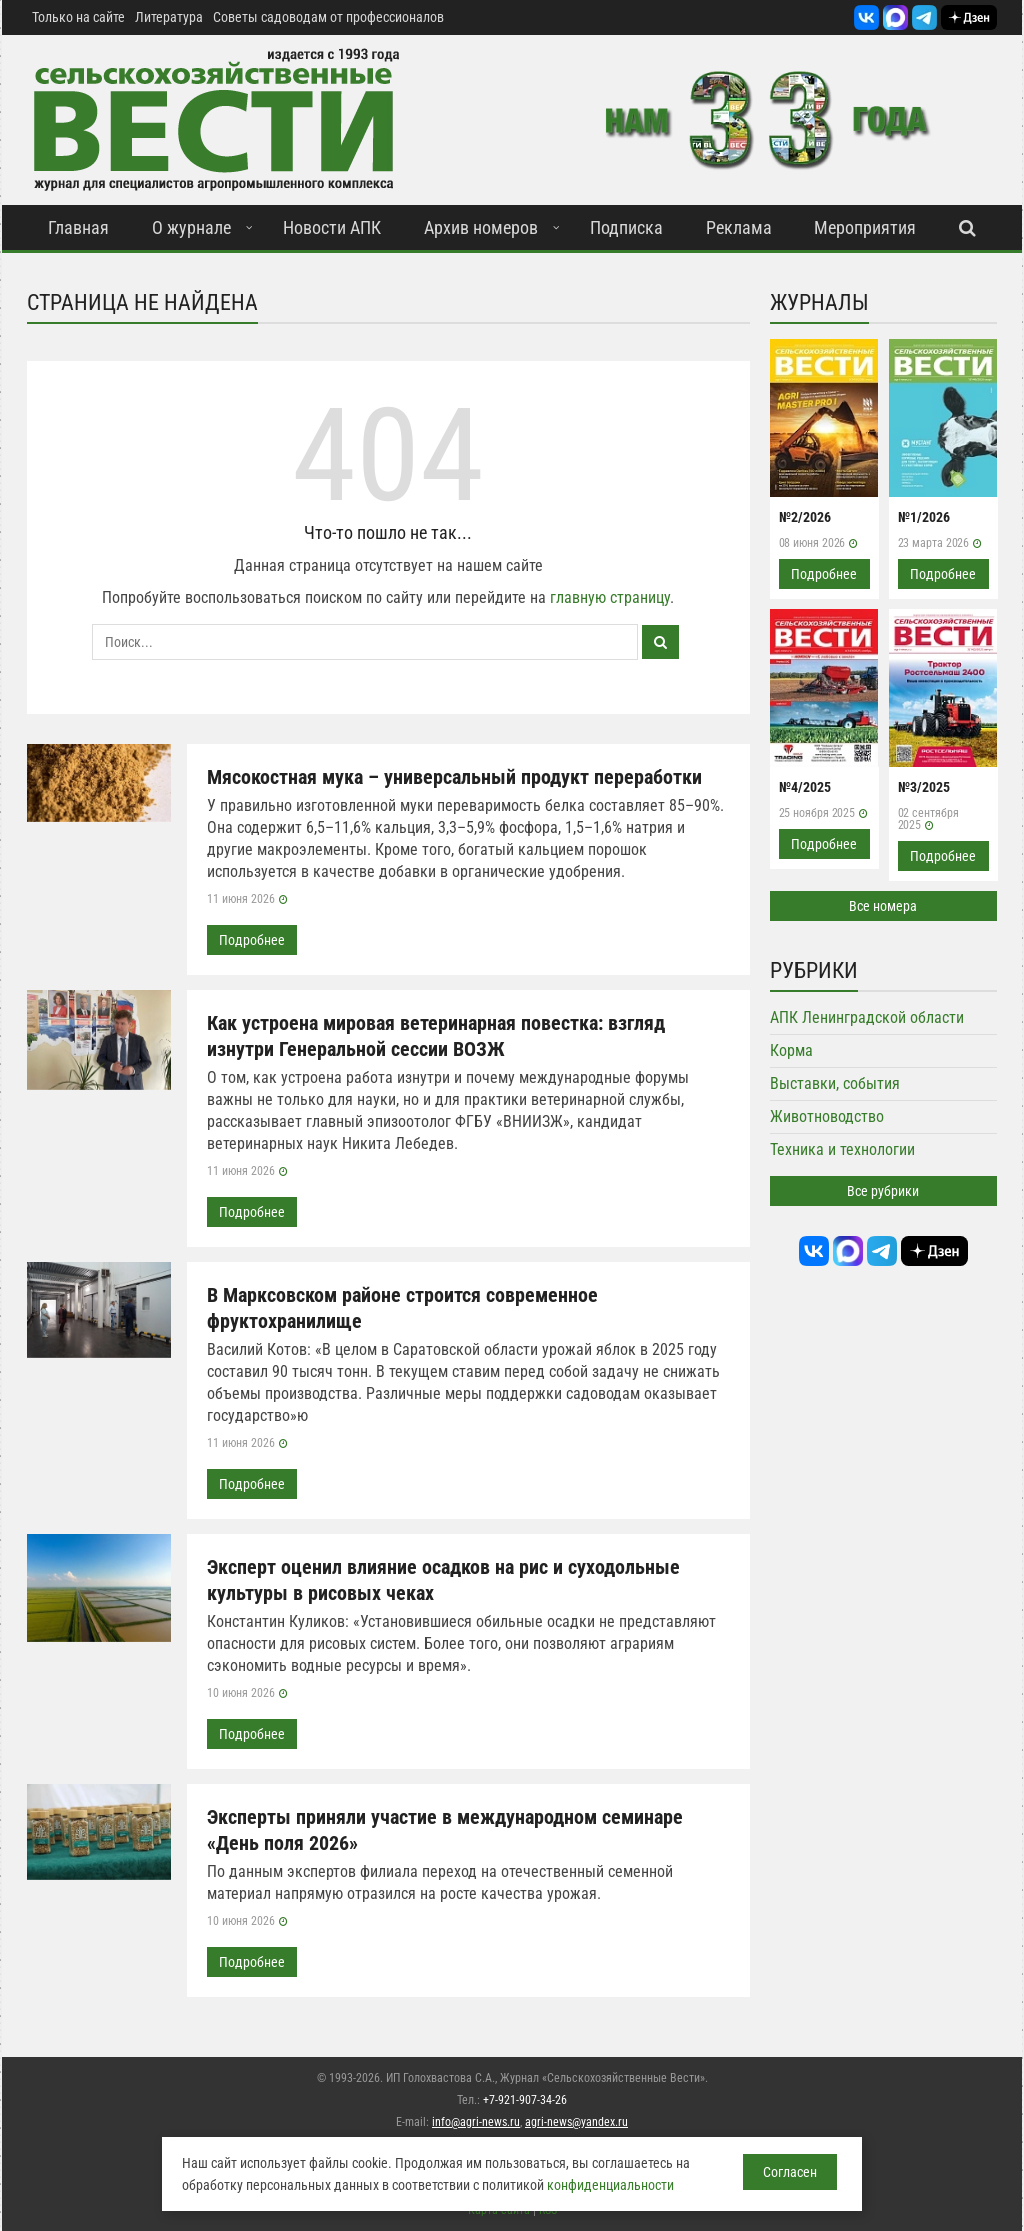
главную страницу (610, 597)
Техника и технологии (842, 1149)
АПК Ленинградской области (867, 1017)
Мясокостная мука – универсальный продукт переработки (454, 777)
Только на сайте (78, 17)
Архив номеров (481, 227)
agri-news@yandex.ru (576, 2122)
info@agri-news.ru (476, 2122)
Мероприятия (865, 227)
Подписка (626, 227)
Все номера (883, 906)
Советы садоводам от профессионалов (328, 17)
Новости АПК (332, 227)
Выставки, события (835, 1083)
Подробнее (252, 940)
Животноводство (827, 1116)
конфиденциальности (610, 2185)
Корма (791, 1050)
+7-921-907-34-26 (525, 2100)
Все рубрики (883, 1191)
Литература (169, 17)
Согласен (790, 2172)
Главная (78, 227)
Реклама (739, 227)
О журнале (191, 227)
